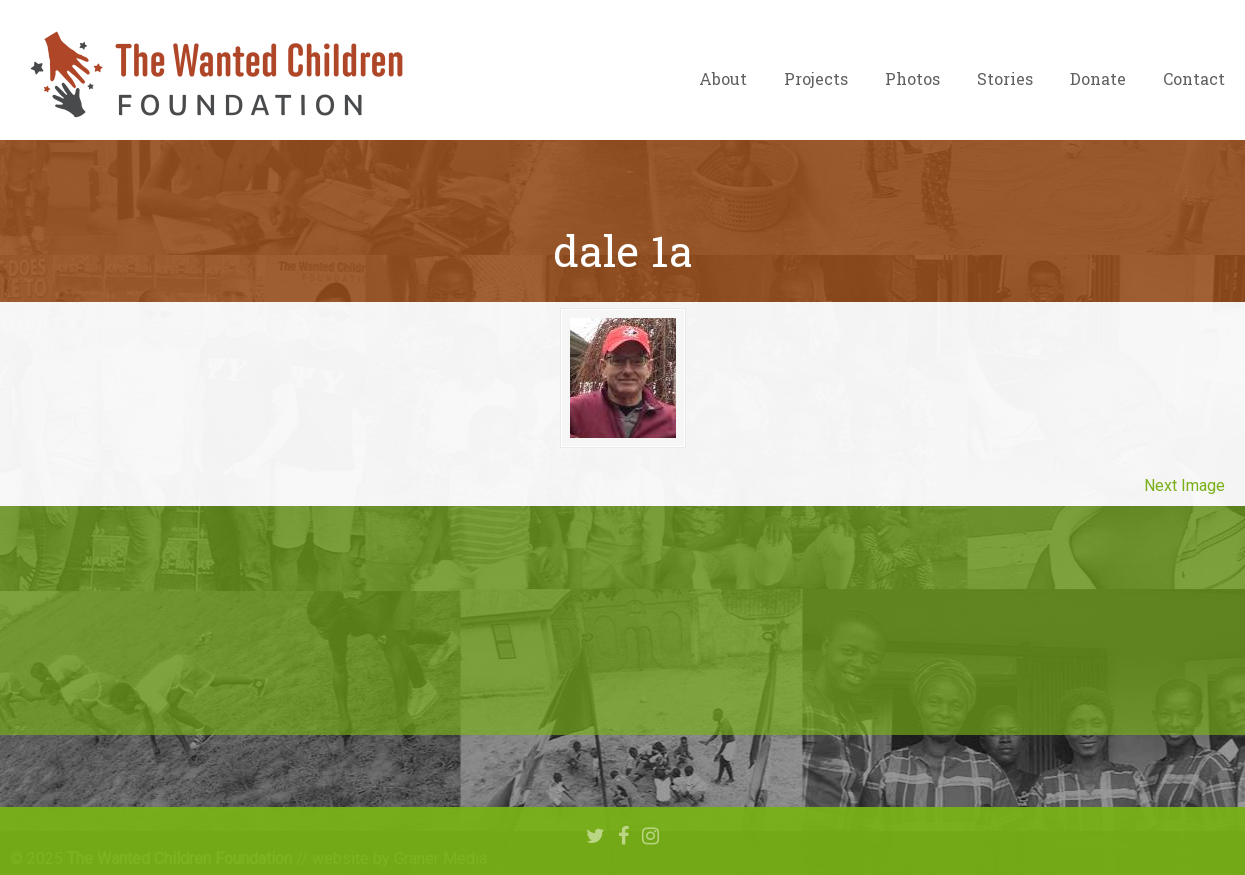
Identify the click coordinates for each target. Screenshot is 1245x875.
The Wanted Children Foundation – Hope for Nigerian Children (215, 75)
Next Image (1184, 485)
